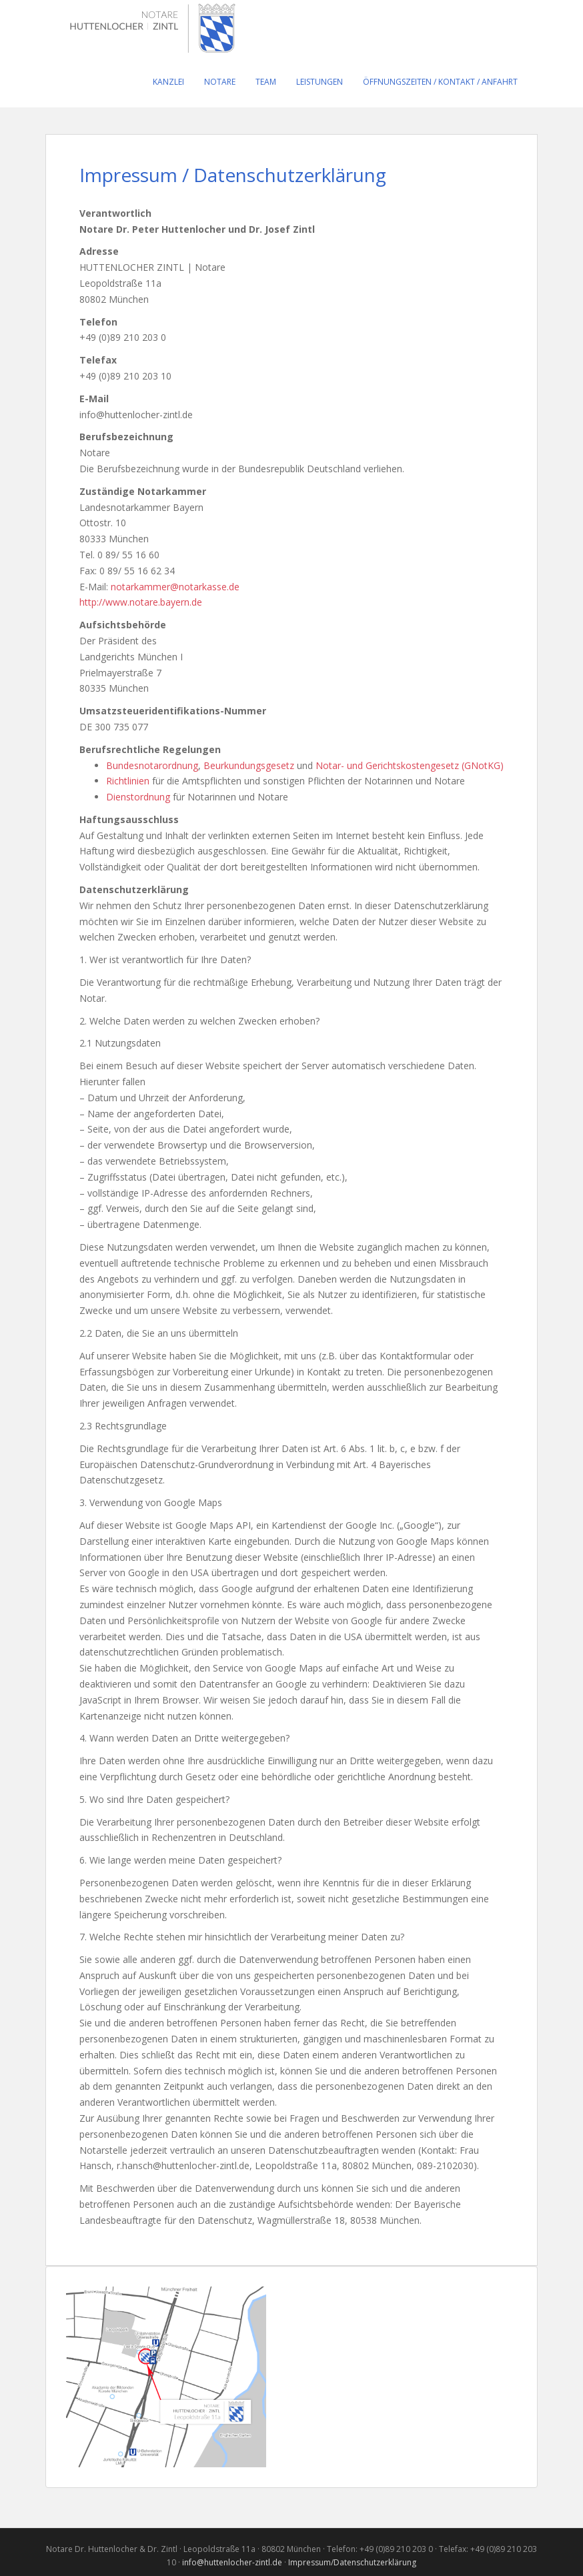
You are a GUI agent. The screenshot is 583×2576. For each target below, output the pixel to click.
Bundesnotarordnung (152, 765)
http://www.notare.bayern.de (140, 602)
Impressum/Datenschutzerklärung (352, 2562)
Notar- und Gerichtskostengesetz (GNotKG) (410, 765)
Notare (219, 81)
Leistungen (319, 81)
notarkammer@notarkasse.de (175, 586)
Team (265, 81)
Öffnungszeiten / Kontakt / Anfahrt (440, 81)
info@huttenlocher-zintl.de (232, 2562)
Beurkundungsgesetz (248, 765)
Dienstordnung (139, 796)
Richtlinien (127, 780)
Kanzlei (168, 81)
